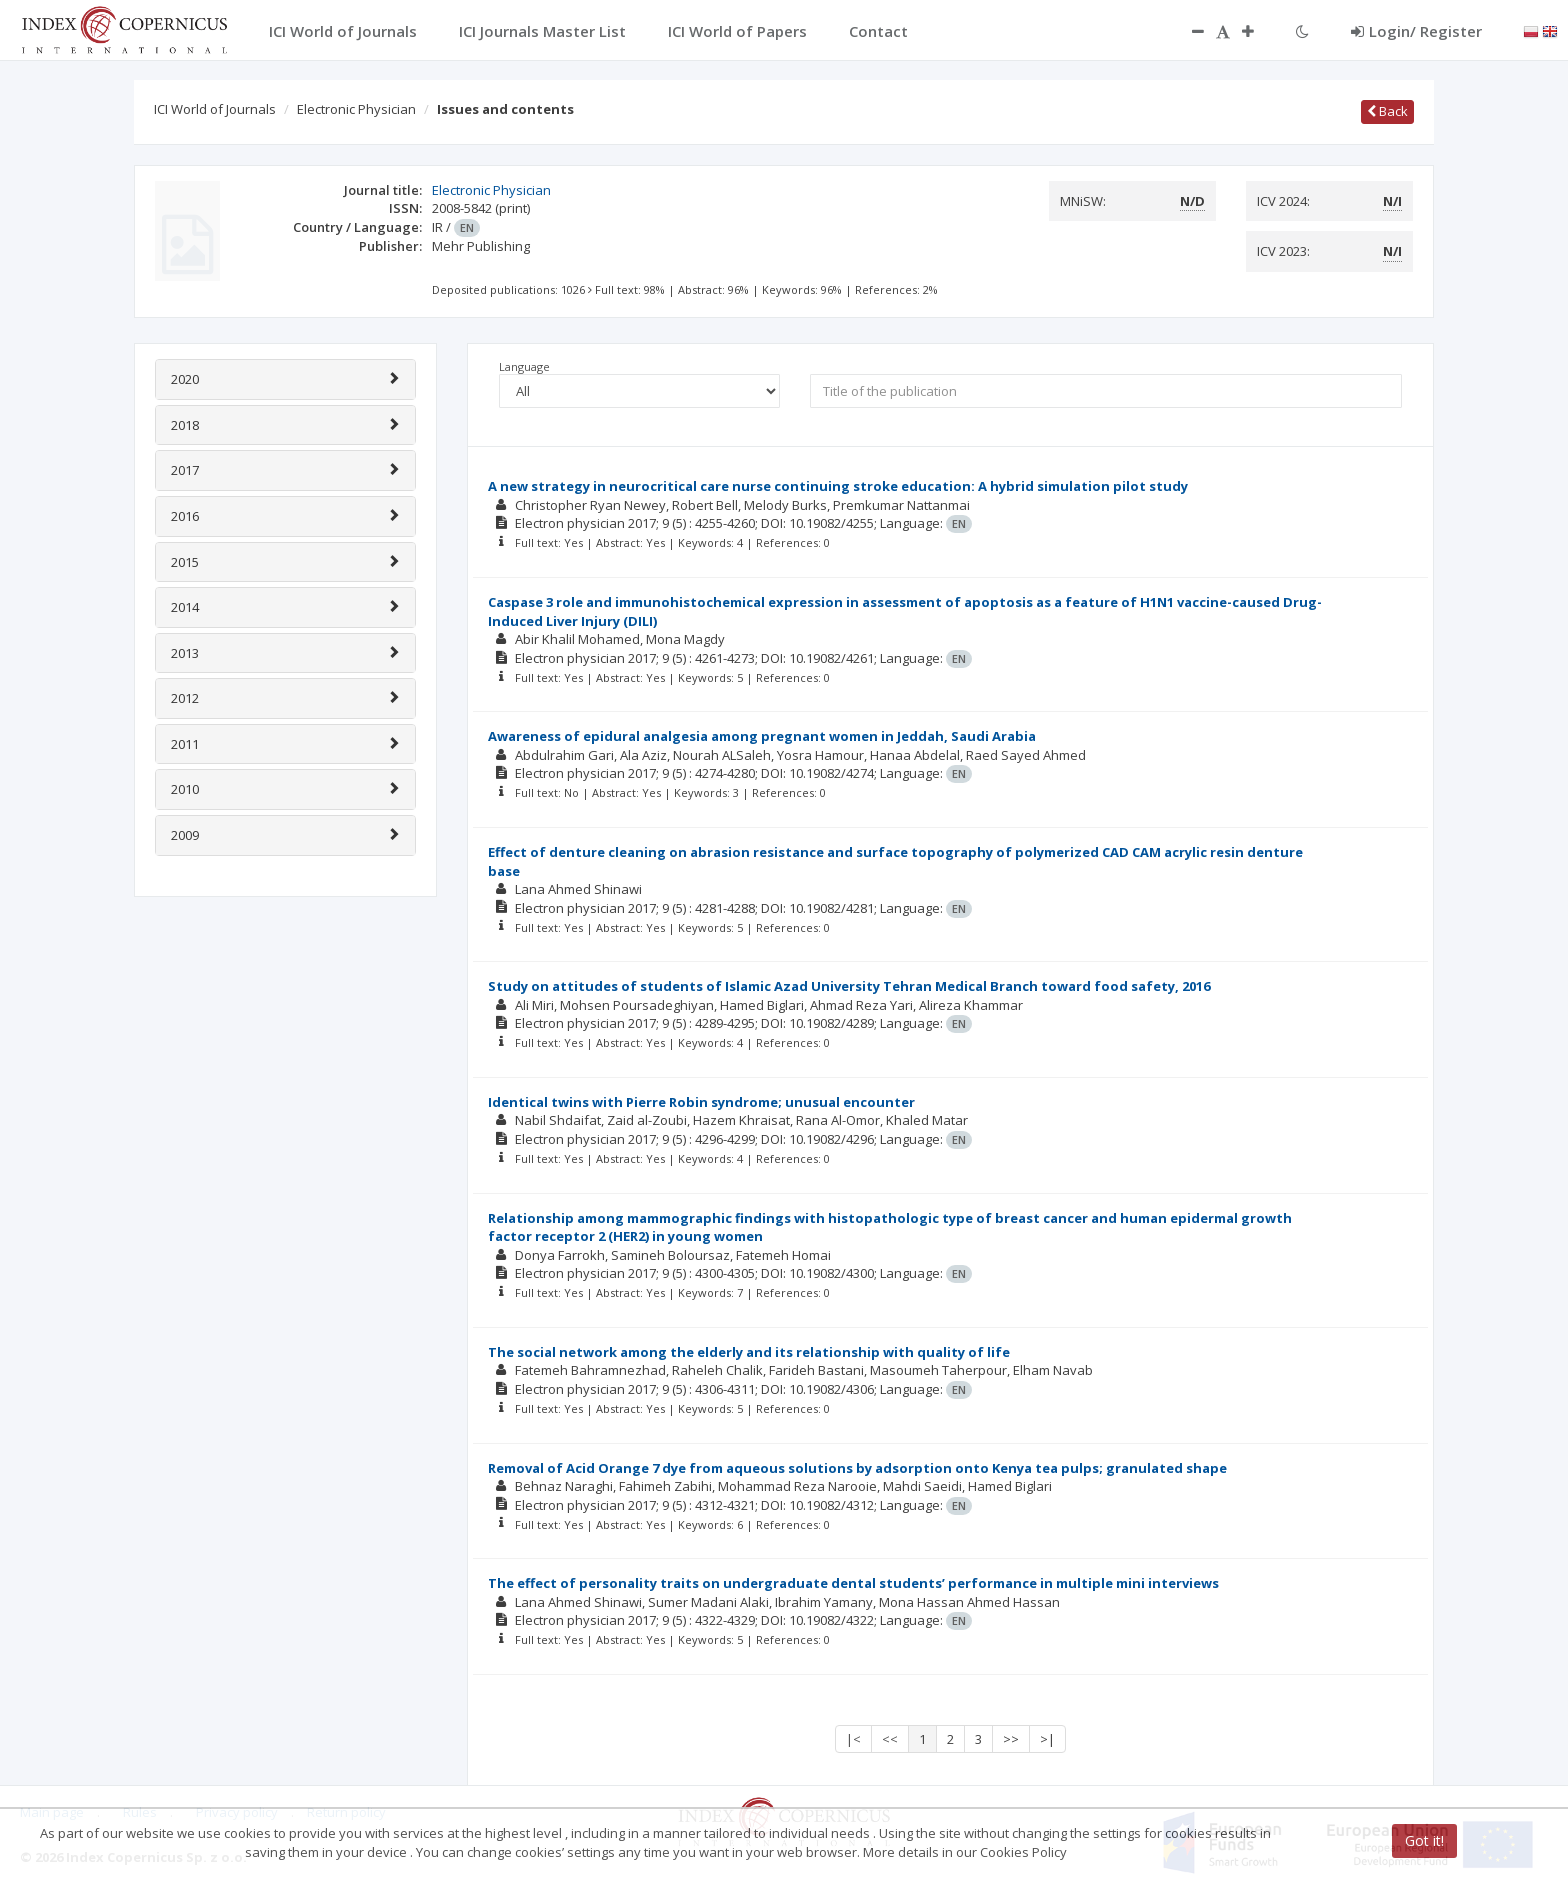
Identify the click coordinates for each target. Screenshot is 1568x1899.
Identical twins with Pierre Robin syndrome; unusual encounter (701, 1102)
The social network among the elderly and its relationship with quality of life (749, 1352)
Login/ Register (1416, 31)
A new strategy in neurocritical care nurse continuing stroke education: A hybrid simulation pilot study (838, 486)
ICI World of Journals (215, 109)
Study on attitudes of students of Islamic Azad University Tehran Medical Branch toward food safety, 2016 (849, 986)
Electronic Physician (356, 109)
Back (1387, 111)
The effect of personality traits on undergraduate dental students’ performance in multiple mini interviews (853, 1583)
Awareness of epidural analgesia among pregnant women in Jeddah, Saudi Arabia (762, 736)
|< (853, 1739)
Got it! (1424, 1840)
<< (890, 1739)
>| (1047, 1739)
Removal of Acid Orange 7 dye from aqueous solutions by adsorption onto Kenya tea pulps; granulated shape (857, 1468)
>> (1011, 1739)
